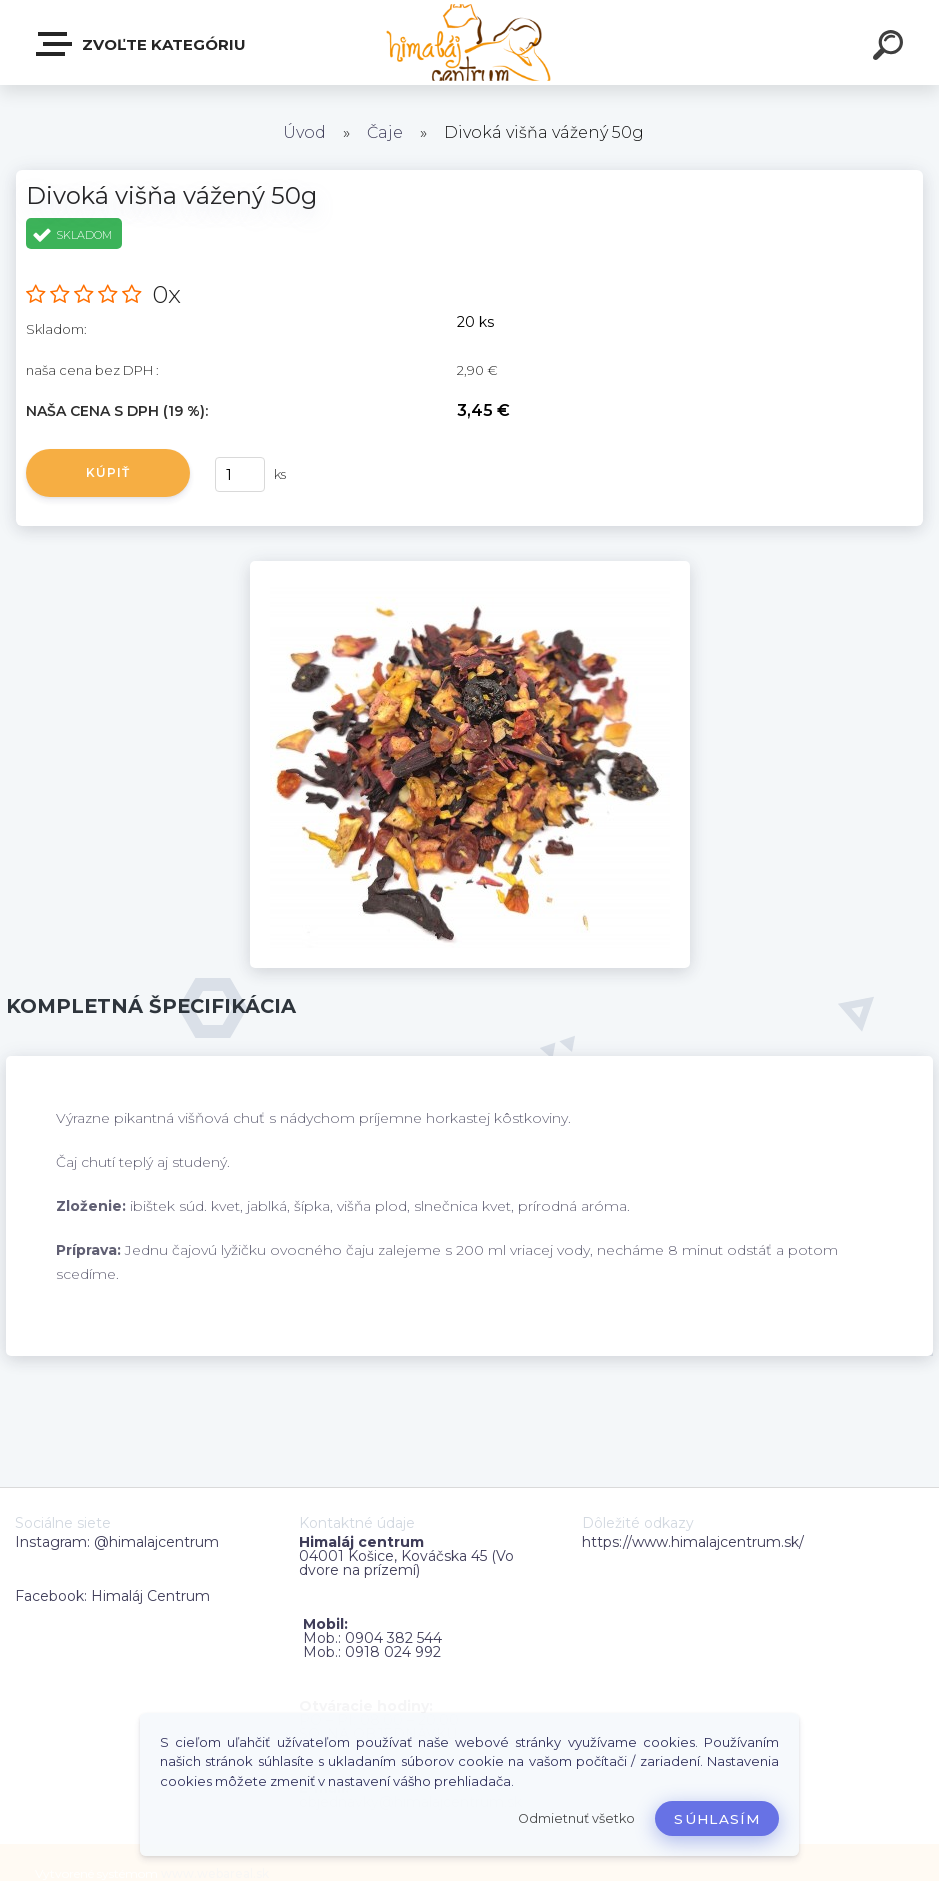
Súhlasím (717, 1819)
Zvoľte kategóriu (142, 44)
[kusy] (240, 474)
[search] (891, 48)
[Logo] (469, 42)
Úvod (304, 132)
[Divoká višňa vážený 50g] (470, 568)
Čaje (385, 132)
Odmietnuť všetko (576, 1818)
